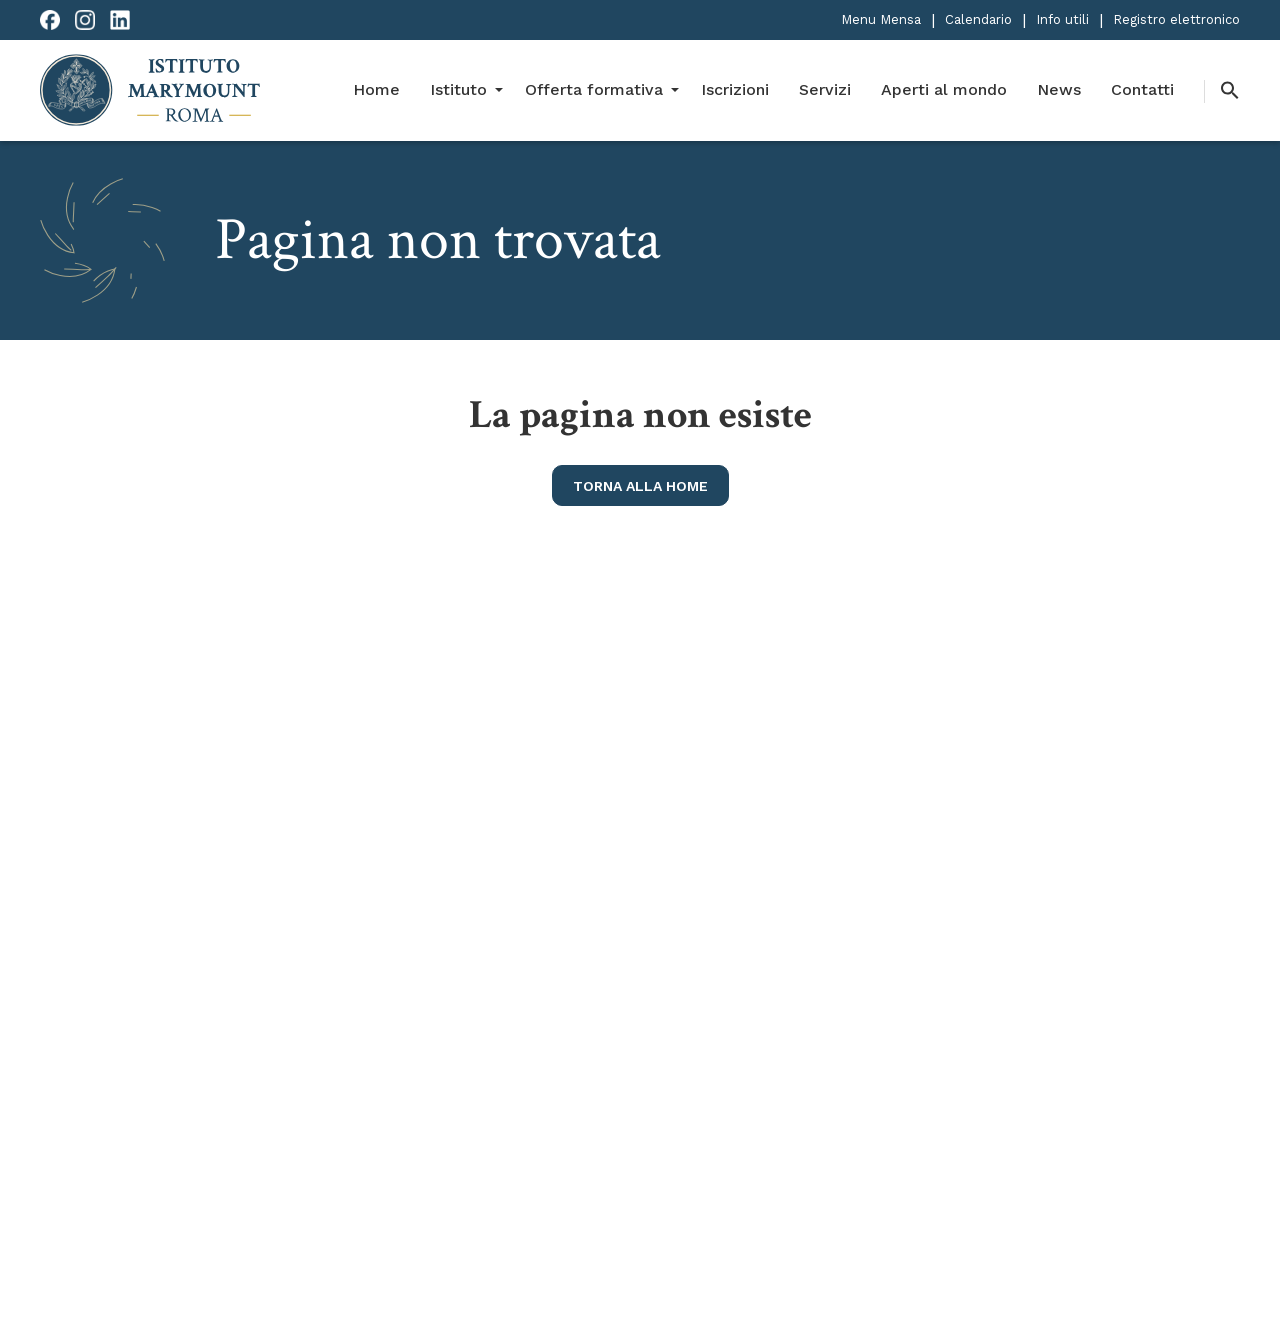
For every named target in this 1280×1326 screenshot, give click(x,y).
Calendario (978, 19)
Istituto (458, 89)
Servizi (825, 89)
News (1059, 89)
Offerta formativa (594, 89)
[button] (1222, 91)
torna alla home (640, 486)
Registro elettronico (1176, 19)
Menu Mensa (881, 19)
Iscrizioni (735, 89)
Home (376, 89)
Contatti (1142, 89)
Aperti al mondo (944, 89)
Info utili (1062, 19)
